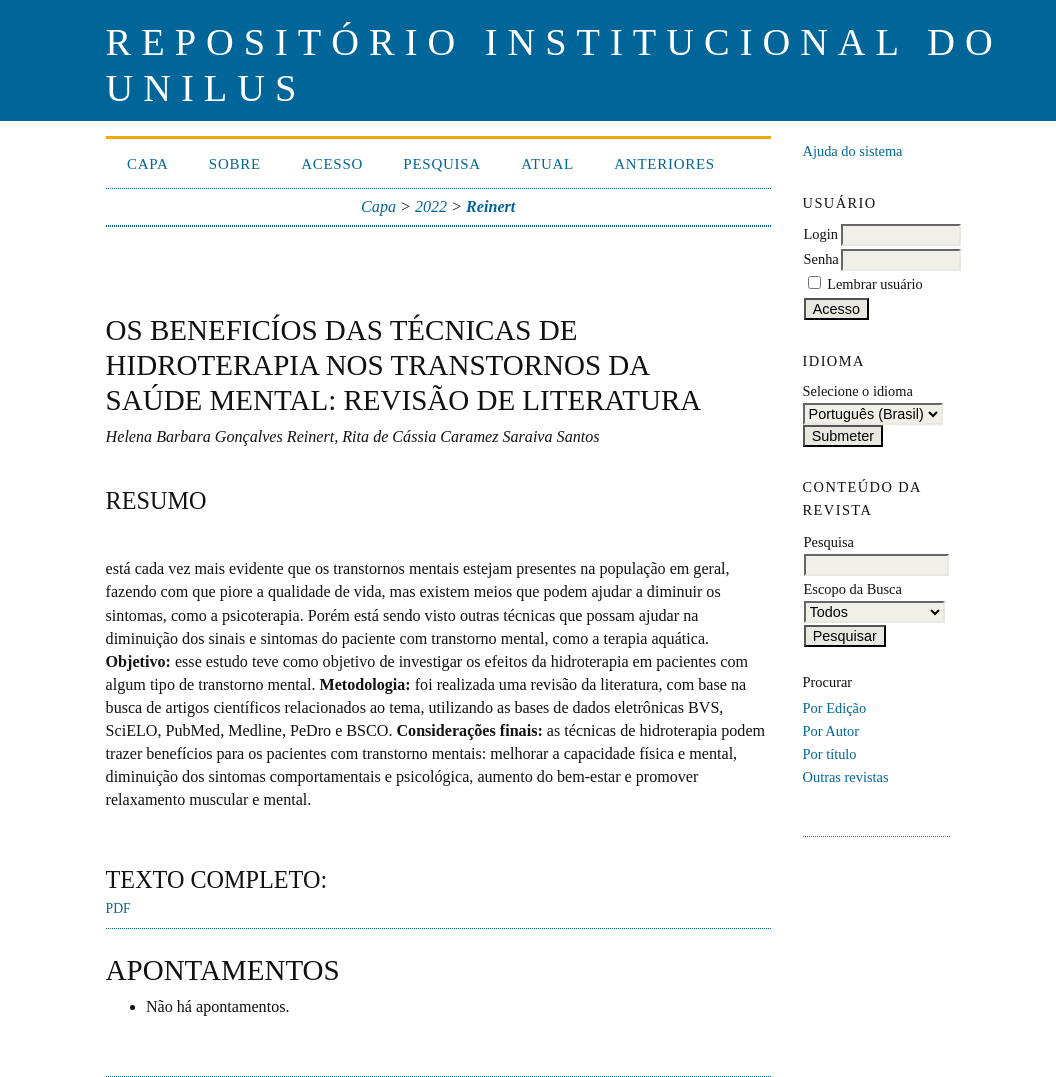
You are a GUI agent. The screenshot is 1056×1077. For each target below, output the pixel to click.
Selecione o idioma (858, 391)
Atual (547, 164)
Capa (148, 164)
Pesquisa (442, 164)
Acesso (332, 164)
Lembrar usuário (875, 284)
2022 (431, 206)
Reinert (490, 206)
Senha (821, 259)
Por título (830, 754)
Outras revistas (846, 777)
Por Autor (831, 731)
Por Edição (835, 708)
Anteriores (664, 164)
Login (821, 234)
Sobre (235, 164)
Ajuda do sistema (853, 151)
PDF (118, 908)
